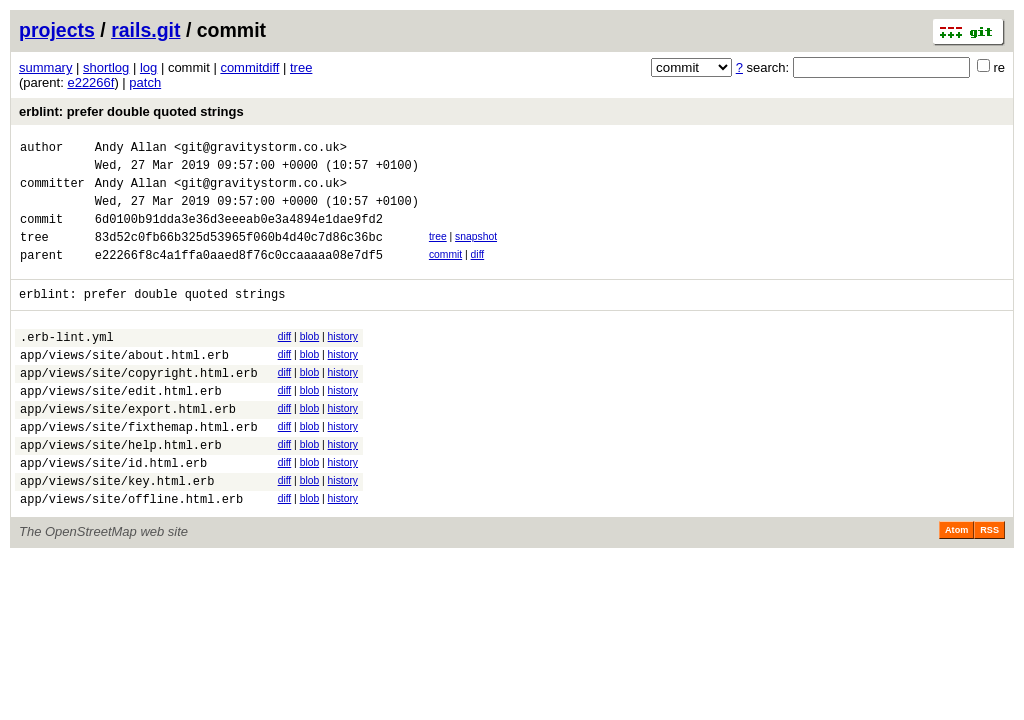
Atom (956, 584)
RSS (989, 584)
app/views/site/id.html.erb (113, 510)
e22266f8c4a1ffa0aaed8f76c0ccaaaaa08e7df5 (239, 275)
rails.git (145, 30)
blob (310, 360)
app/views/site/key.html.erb (117, 531)
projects (57, 30)
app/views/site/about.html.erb (124, 384)
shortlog (106, 67)
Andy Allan (131, 149)
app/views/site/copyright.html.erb (139, 405)
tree (301, 67)
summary (45, 67)
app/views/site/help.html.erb (121, 489)
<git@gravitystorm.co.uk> (260, 149)
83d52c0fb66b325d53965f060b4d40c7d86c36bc (239, 254)
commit (445, 272)
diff (478, 272)
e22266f (90, 82)
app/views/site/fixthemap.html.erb (139, 468)
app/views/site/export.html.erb (128, 447)
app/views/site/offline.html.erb (131, 552)
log (148, 67)
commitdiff (249, 67)
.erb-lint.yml (67, 363)
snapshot (476, 251)
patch (145, 82)
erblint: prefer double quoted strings (131, 111)
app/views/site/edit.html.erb (121, 426)
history (343, 360)
